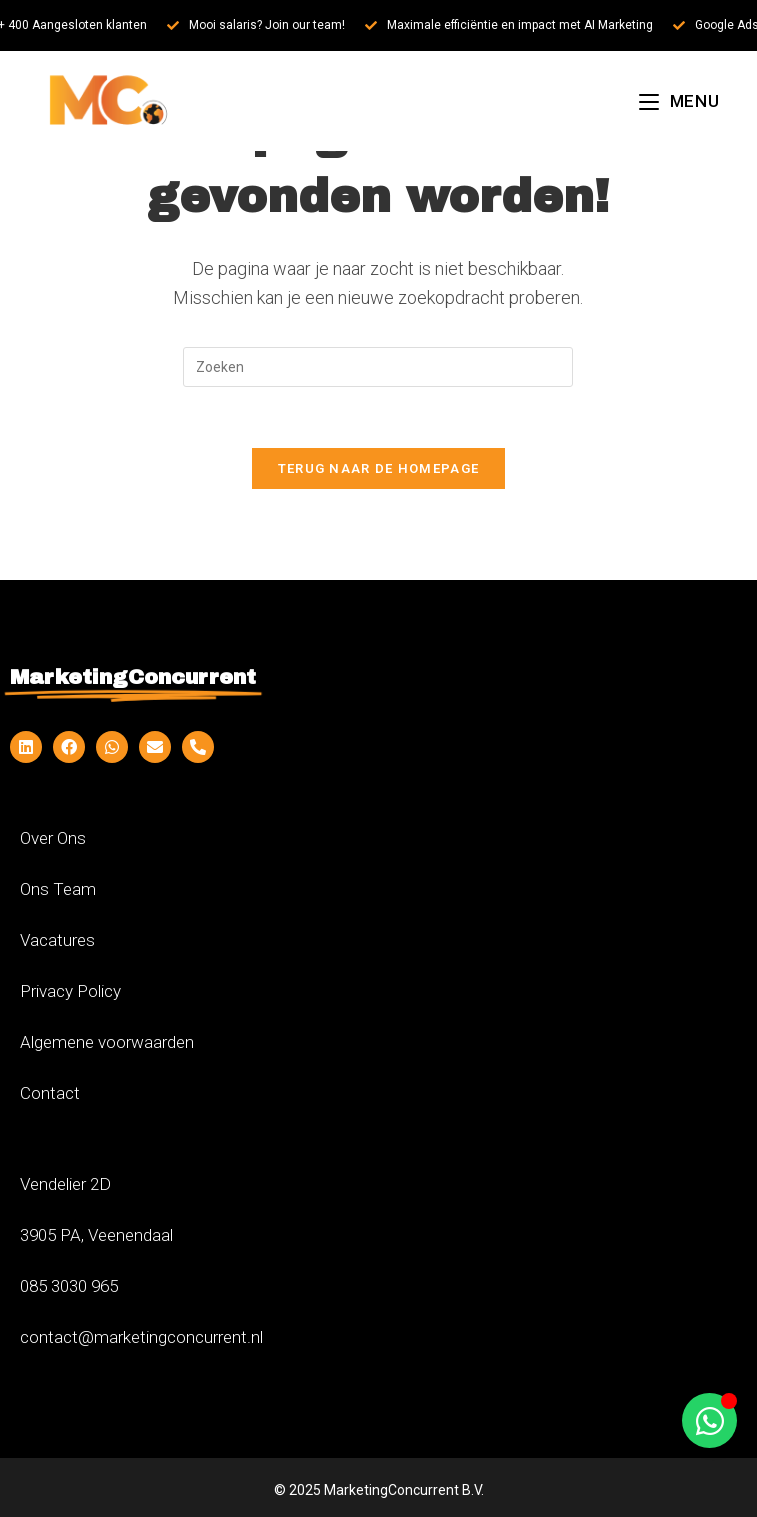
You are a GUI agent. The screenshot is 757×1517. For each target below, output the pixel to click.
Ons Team (58, 889)
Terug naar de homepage (379, 468)
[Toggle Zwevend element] (709, 1420)
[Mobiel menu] (679, 101)
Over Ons (53, 838)
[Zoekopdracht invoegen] (378, 367)
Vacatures (57, 940)
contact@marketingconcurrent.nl (141, 1337)
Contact (50, 1093)
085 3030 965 (69, 1286)
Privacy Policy (70, 991)
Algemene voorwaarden (107, 1042)
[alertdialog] (378, 25)
